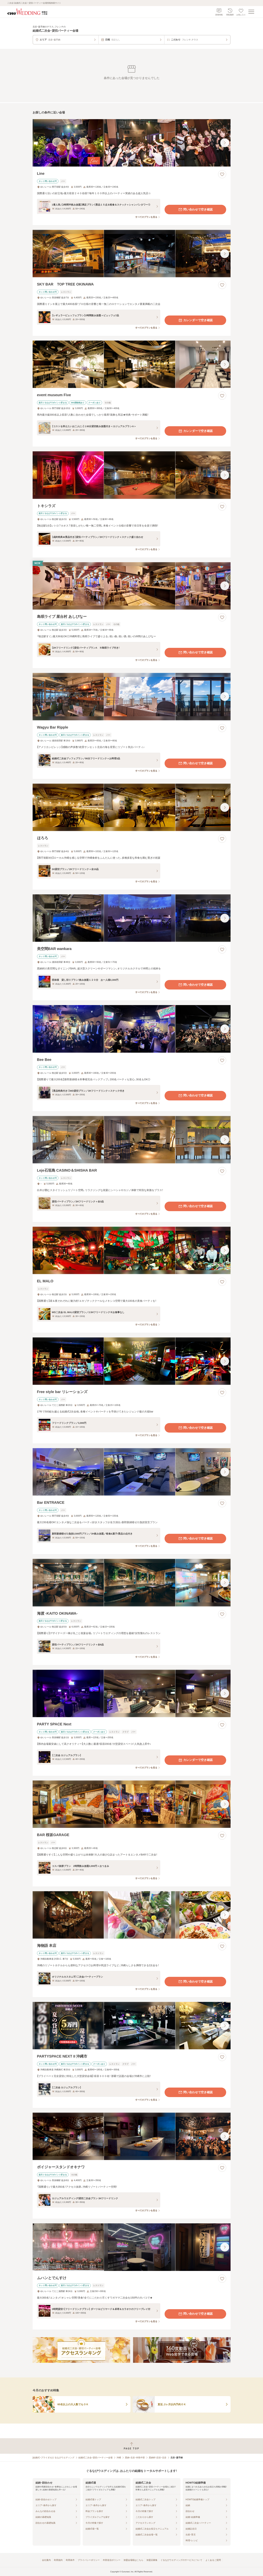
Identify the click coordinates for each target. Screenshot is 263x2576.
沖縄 (119, 2457)
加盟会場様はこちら (133, 2560)
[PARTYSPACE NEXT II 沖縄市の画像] (132, 2025)
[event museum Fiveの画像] (132, 364)
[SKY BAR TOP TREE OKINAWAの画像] (132, 253)
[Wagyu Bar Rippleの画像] (132, 696)
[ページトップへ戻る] (131, 2446)
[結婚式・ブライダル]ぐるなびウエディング (54, 2457)
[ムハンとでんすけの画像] (132, 2247)
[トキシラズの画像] (132, 475)
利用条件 (70, 2560)
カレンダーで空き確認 (195, 320)
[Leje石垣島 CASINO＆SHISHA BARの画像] (132, 1139)
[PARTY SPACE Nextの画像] (132, 1693)
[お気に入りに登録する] (222, 174)
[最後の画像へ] (224, 142)
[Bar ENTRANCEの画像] (132, 1472)
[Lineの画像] (132, 143)
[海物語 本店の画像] (132, 1915)
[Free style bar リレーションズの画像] (132, 1361)
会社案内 (46, 2560)
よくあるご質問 (213, 2560)
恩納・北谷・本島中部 (135, 2457)
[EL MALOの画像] (132, 1250)
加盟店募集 (151, 2560)
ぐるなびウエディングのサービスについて (181, 2560)
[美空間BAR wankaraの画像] (132, 918)
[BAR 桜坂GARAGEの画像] (132, 1804)
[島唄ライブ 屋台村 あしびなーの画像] (132, 586)
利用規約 (58, 2560)
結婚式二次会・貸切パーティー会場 (95, 2457)
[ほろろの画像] (132, 807)
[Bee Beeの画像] (132, 1028)
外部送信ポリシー (111, 2560)
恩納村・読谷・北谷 (157, 2457)
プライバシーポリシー (89, 2560)
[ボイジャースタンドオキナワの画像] (132, 2136)
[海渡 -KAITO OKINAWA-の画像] (132, 1582)
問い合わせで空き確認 (195, 209)
